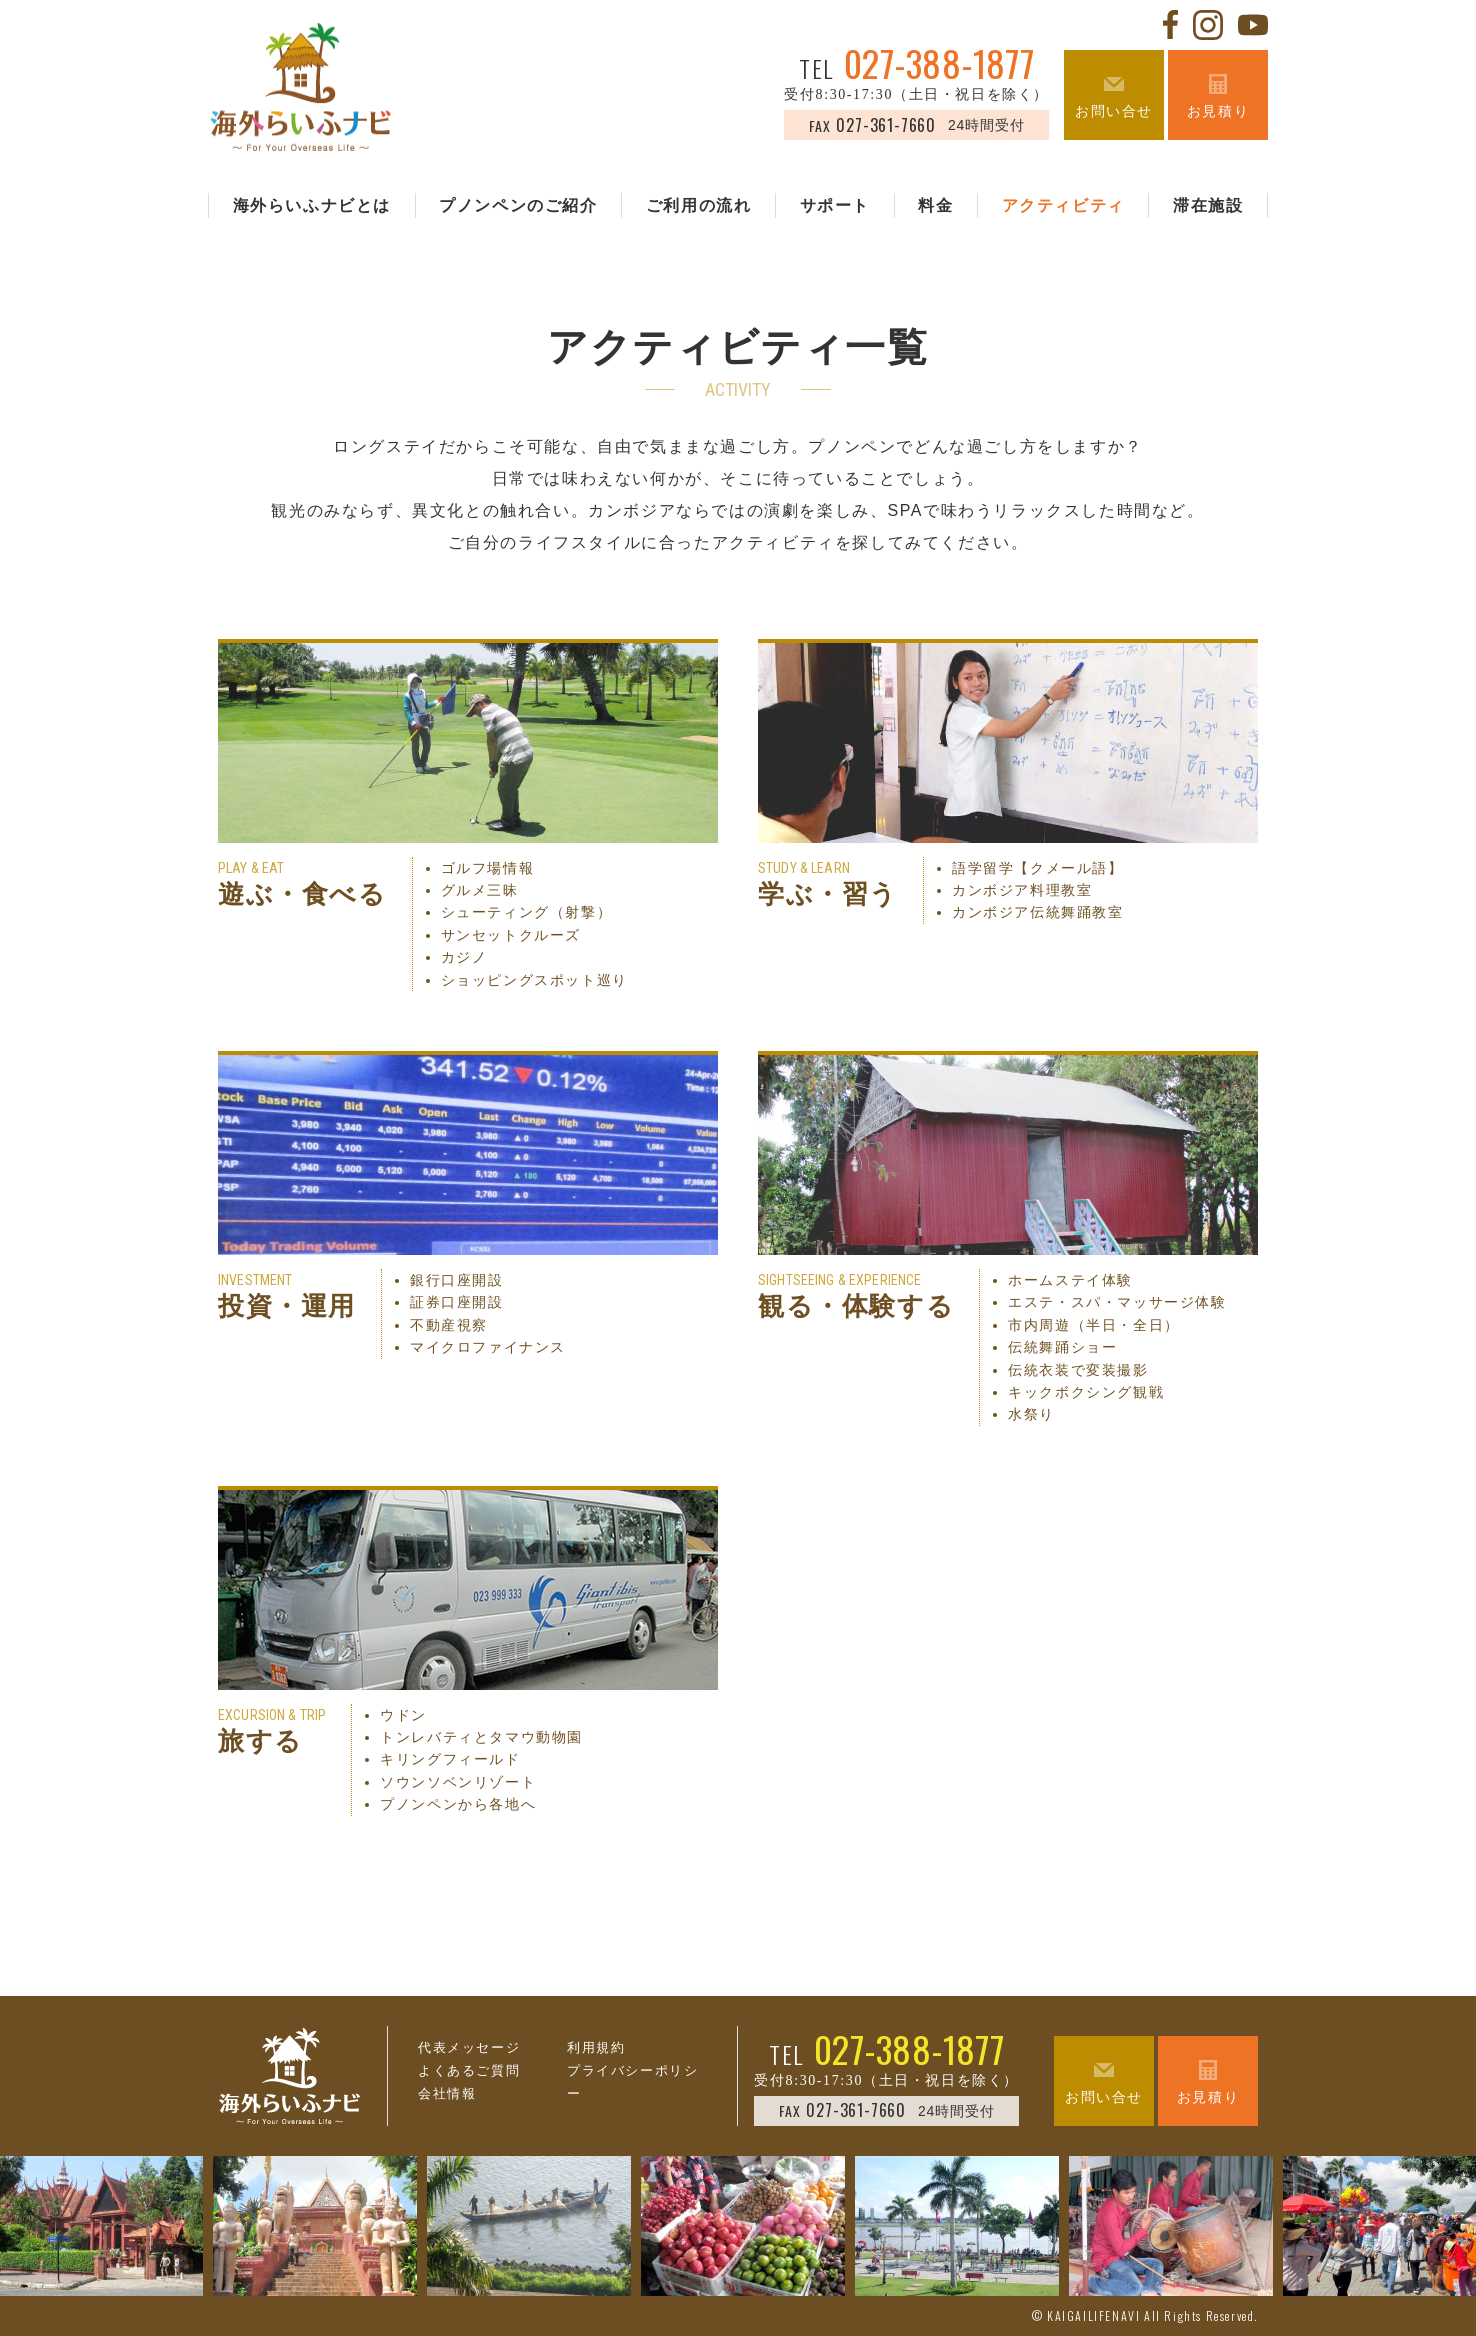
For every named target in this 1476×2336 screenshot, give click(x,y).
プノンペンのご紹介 (518, 205)
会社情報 (447, 2093)
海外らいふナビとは (312, 205)
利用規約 (596, 2047)
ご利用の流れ (699, 205)
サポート (835, 205)
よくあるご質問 (469, 2070)
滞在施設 (1208, 205)
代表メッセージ (469, 2047)
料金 (935, 205)
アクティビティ (1063, 205)
